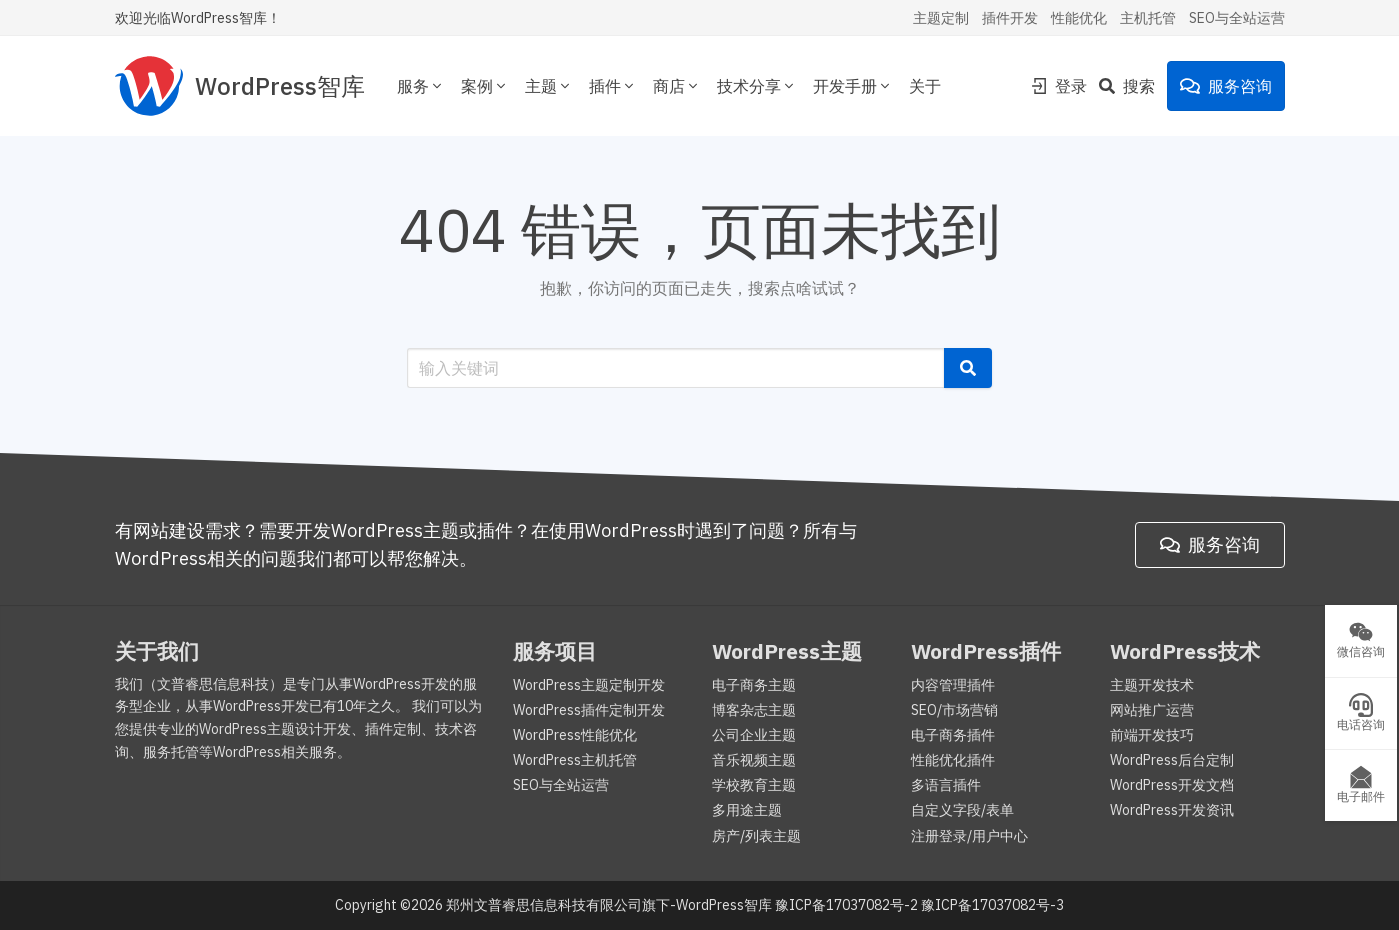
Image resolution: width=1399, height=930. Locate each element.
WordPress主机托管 (575, 760)
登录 (1059, 86)
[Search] (1133, 86)
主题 (549, 86)
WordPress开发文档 (1172, 785)
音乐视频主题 (754, 760)
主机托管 (1148, 18)
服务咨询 (1226, 86)
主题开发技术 (1152, 685)
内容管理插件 (953, 685)
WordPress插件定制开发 (589, 710)
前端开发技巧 (1152, 735)
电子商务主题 (754, 685)
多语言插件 (946, 785)
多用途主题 (747, 810)
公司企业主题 (754, 735)
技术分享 (757, 86)
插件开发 (1010, 18)
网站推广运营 (1152, 710)
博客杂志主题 (754, 710)
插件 (613, 86)
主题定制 (941, 18)
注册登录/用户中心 (969, 836)
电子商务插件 (953, 735)
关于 (925, 86)
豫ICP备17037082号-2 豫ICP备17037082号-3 (919, 905)
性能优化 (1079, 18)
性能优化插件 (953, 760)
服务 (421, 86)
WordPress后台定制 (1172, 760)
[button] (968, 368)
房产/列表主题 (756, 836)
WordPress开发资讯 (1172, 810)
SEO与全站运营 (1237, 18)
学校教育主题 (754, 785)
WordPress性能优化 (575, 735)
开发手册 (853, 86)
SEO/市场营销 (954, 710)
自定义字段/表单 (962, 810)
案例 (485, 86)
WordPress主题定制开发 (589, 685)
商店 (677, 86)
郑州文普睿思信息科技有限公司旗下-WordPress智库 (609, 905)
